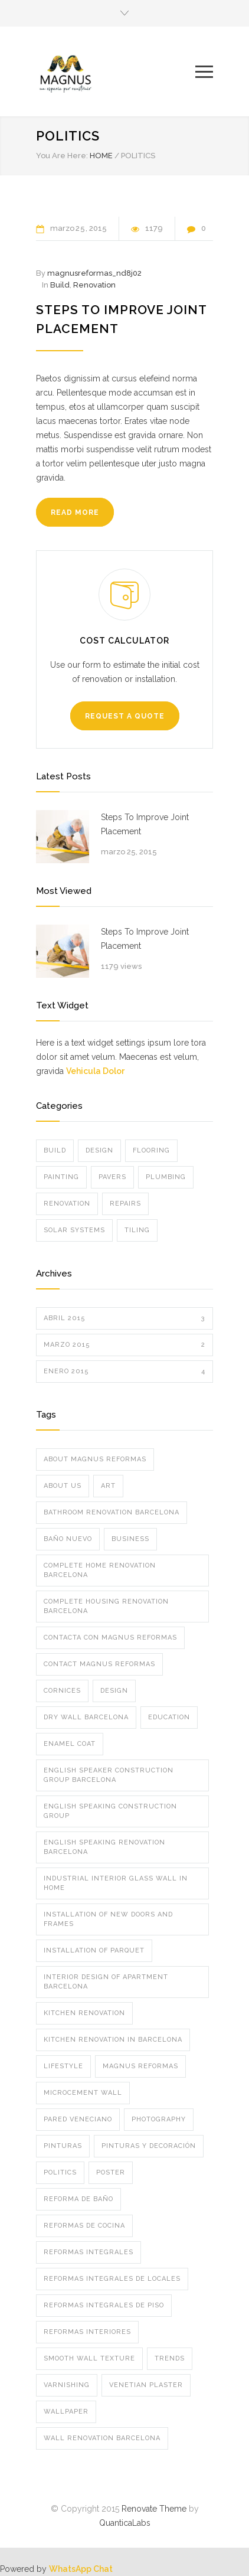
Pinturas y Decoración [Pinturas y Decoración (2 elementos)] (148, 2146)
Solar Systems (74, 1230)
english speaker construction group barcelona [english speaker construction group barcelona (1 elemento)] (108, 1775)
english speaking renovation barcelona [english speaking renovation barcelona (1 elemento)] (104, 1847)
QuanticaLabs (124, 2523)
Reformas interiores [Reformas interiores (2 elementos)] (87, 2332)
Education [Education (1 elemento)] (169, 1717)
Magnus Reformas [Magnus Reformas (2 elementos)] (140, 2066)
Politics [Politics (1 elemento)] (60, 2172)
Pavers (112, 1177)
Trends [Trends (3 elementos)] (170, 2358)
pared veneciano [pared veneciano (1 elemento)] (78, 2119)
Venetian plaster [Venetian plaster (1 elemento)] (146, 2385)
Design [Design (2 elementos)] (114, 1691)
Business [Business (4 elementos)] (130, 1539)
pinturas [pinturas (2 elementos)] (63, 2146)
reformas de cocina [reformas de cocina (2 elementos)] (84, 2225)
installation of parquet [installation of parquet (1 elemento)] (94, 1950)
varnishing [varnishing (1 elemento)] (67, 2385)
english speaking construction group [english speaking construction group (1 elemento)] (110, 1811)
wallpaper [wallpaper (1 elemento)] (66, 2411)
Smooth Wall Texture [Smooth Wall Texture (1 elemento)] (89, 2358)
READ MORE (75, 512)
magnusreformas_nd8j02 (94, 273)
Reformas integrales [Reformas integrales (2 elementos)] (88, 2252)
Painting (61, 1177)
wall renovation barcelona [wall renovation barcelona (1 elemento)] (102, 2438)
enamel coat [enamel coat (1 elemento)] (70, 1744)
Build (60, 284)
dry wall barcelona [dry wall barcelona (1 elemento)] (86, 1717)
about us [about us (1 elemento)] (62, 1486)
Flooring (151, 1150)
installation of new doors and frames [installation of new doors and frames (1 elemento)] (108, 1919)
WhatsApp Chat (81, 2569)
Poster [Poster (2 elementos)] (110, 2172)
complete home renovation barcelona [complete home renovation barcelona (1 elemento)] (100, 1570)
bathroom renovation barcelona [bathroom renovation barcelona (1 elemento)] (111, 1512)
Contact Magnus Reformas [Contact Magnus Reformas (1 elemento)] (99, 1664)
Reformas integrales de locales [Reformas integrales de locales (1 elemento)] (112, 2279)
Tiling (137, 1230)
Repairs (125, 1203)
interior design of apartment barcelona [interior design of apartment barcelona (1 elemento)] (106, 1981)
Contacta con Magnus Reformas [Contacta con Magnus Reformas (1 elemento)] (110, 1637)
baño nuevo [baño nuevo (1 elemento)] (68, 1539)
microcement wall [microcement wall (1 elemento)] (83, 2093)
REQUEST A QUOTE (125, 716)
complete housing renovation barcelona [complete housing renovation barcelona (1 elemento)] (106, 1606)
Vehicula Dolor (95, 1071)
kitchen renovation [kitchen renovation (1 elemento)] (84, 2013)
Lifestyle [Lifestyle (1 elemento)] (63, 2066)
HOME (101, 155)
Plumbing (166, 1177)
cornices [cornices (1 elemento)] (62, 1691)
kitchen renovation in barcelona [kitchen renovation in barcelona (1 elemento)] (113, 2039)
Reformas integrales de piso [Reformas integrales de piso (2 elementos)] (104, 2305)
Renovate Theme (154, 2508)
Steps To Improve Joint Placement (145, 824)
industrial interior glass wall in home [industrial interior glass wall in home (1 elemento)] (116, 1883)
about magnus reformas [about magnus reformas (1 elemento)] (95, 1459)
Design (99, 1150)
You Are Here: (62, 155)
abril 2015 (124, 1318)
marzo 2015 (124, 1345)
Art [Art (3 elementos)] (108, 1486)
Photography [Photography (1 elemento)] (159, 2119)
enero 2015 (124, 1371)
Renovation (94, 284)
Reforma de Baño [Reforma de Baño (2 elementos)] (78, 2199)
